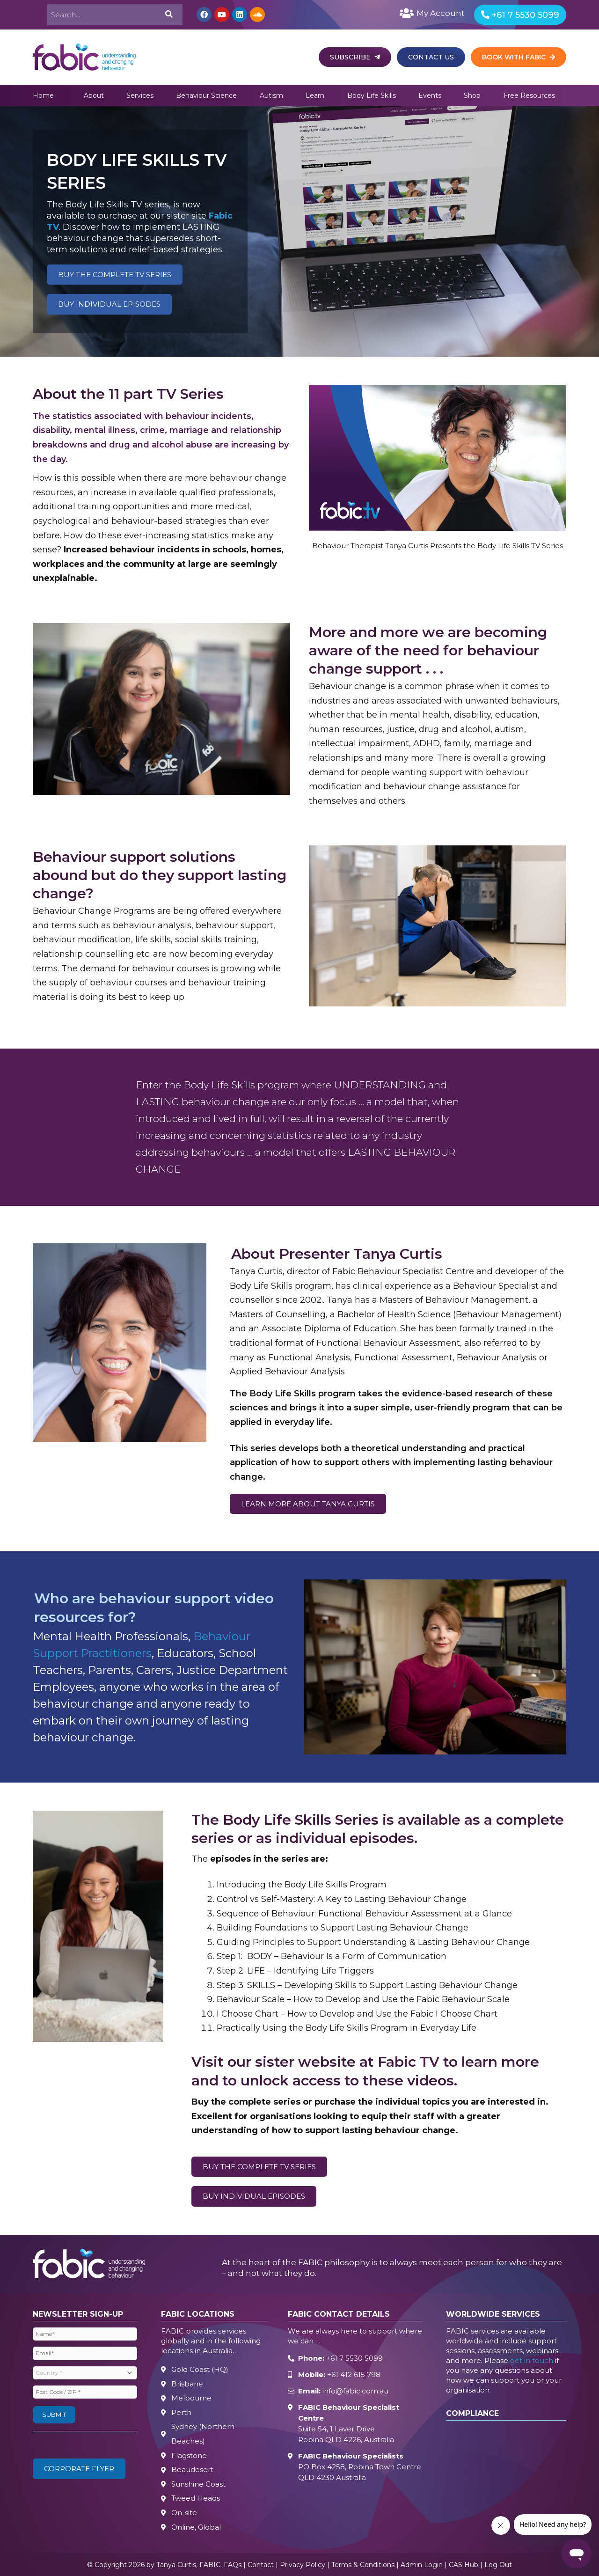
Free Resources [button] (529, 95)
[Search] (168, 14)
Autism (271, 95)
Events (429, 95)
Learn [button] (315, 95)
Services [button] (139, 95)
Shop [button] (472, 95)
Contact (261, 2564)
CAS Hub (463, 2564)
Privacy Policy (302, 2564)
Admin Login (422, 2564)
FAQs (232, 2564)
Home (43, 95)
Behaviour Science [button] (206, 95)
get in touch (531, 2360)
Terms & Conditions (362, 2564)
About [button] (94, 95)
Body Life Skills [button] (371, 95)
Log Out (498, 2564)
